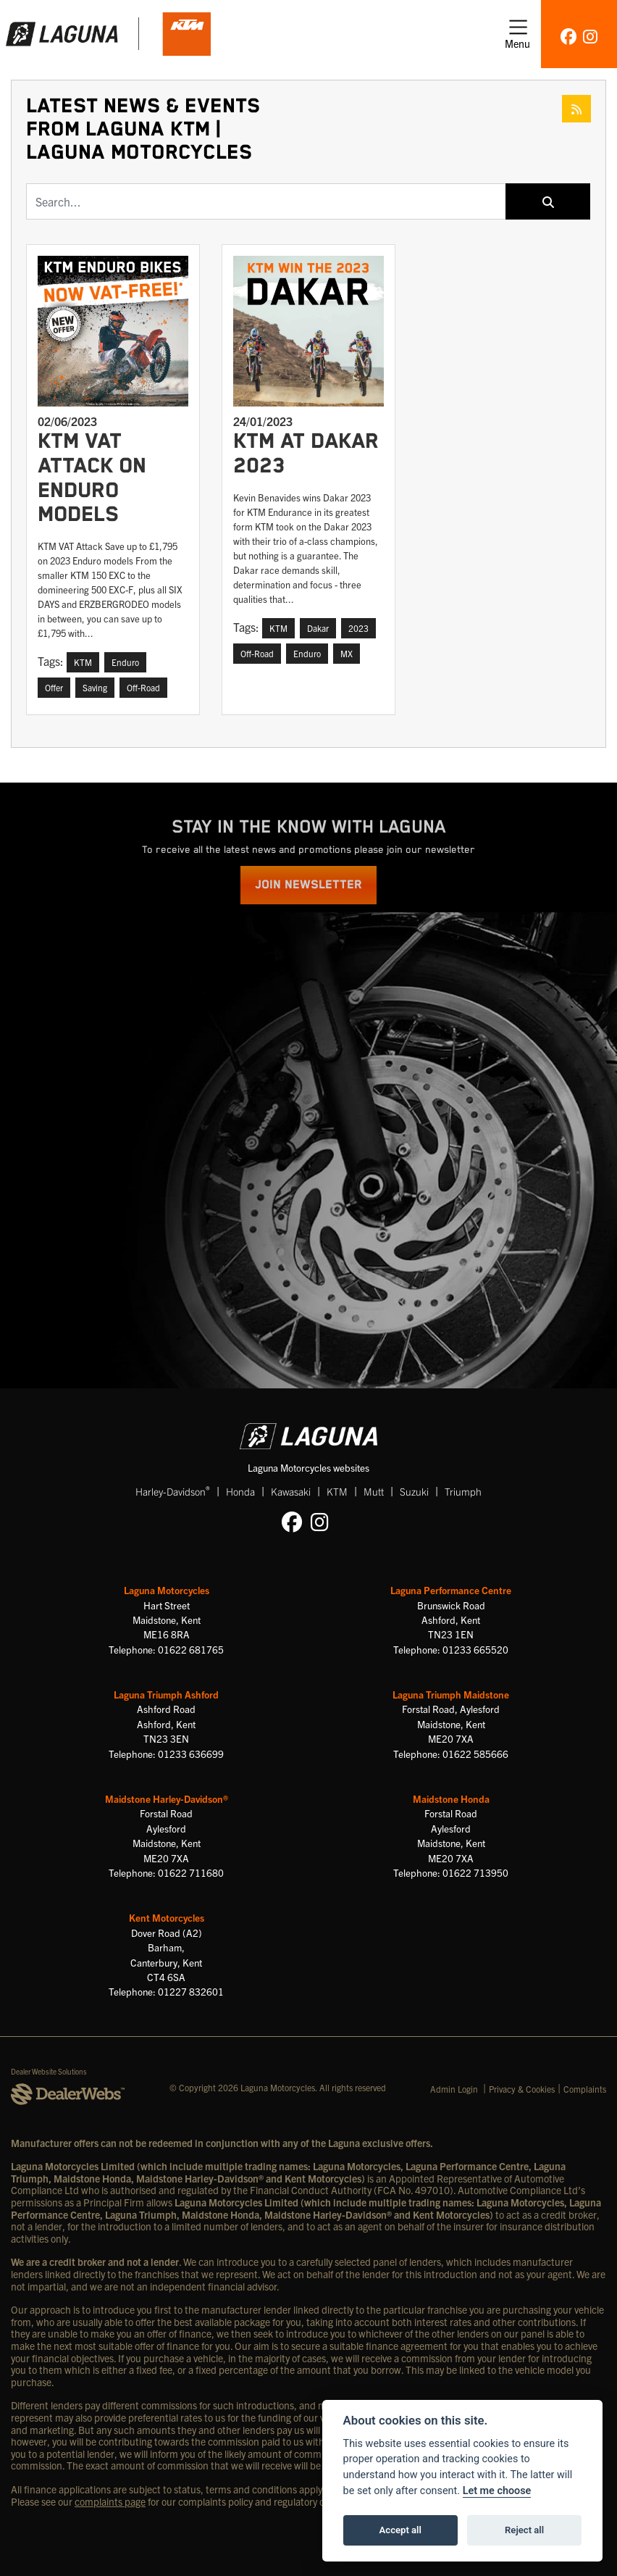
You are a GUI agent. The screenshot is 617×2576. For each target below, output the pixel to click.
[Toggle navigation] (517, 34)
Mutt (374, 1491)
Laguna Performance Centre (450, 1590)
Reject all (524, 2530)
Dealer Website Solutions (49, 2071)
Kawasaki (291, 1491)
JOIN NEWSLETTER (308, 885)
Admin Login (454, 2088)
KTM (337, 1491)
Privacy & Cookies (522, 2088)
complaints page (110, 2501)
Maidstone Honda (451, 1799)
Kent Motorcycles (166, 1918)
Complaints (584, 2088)
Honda (240, 1491)
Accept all (400, 2530)
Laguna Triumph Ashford (166, 1694)
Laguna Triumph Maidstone (451, 1694)
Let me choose (497, 2491)
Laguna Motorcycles (166, 1590)
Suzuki (414, 1491)
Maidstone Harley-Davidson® (166, 1799)
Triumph (463, 1491)
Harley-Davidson (172, 1491)
